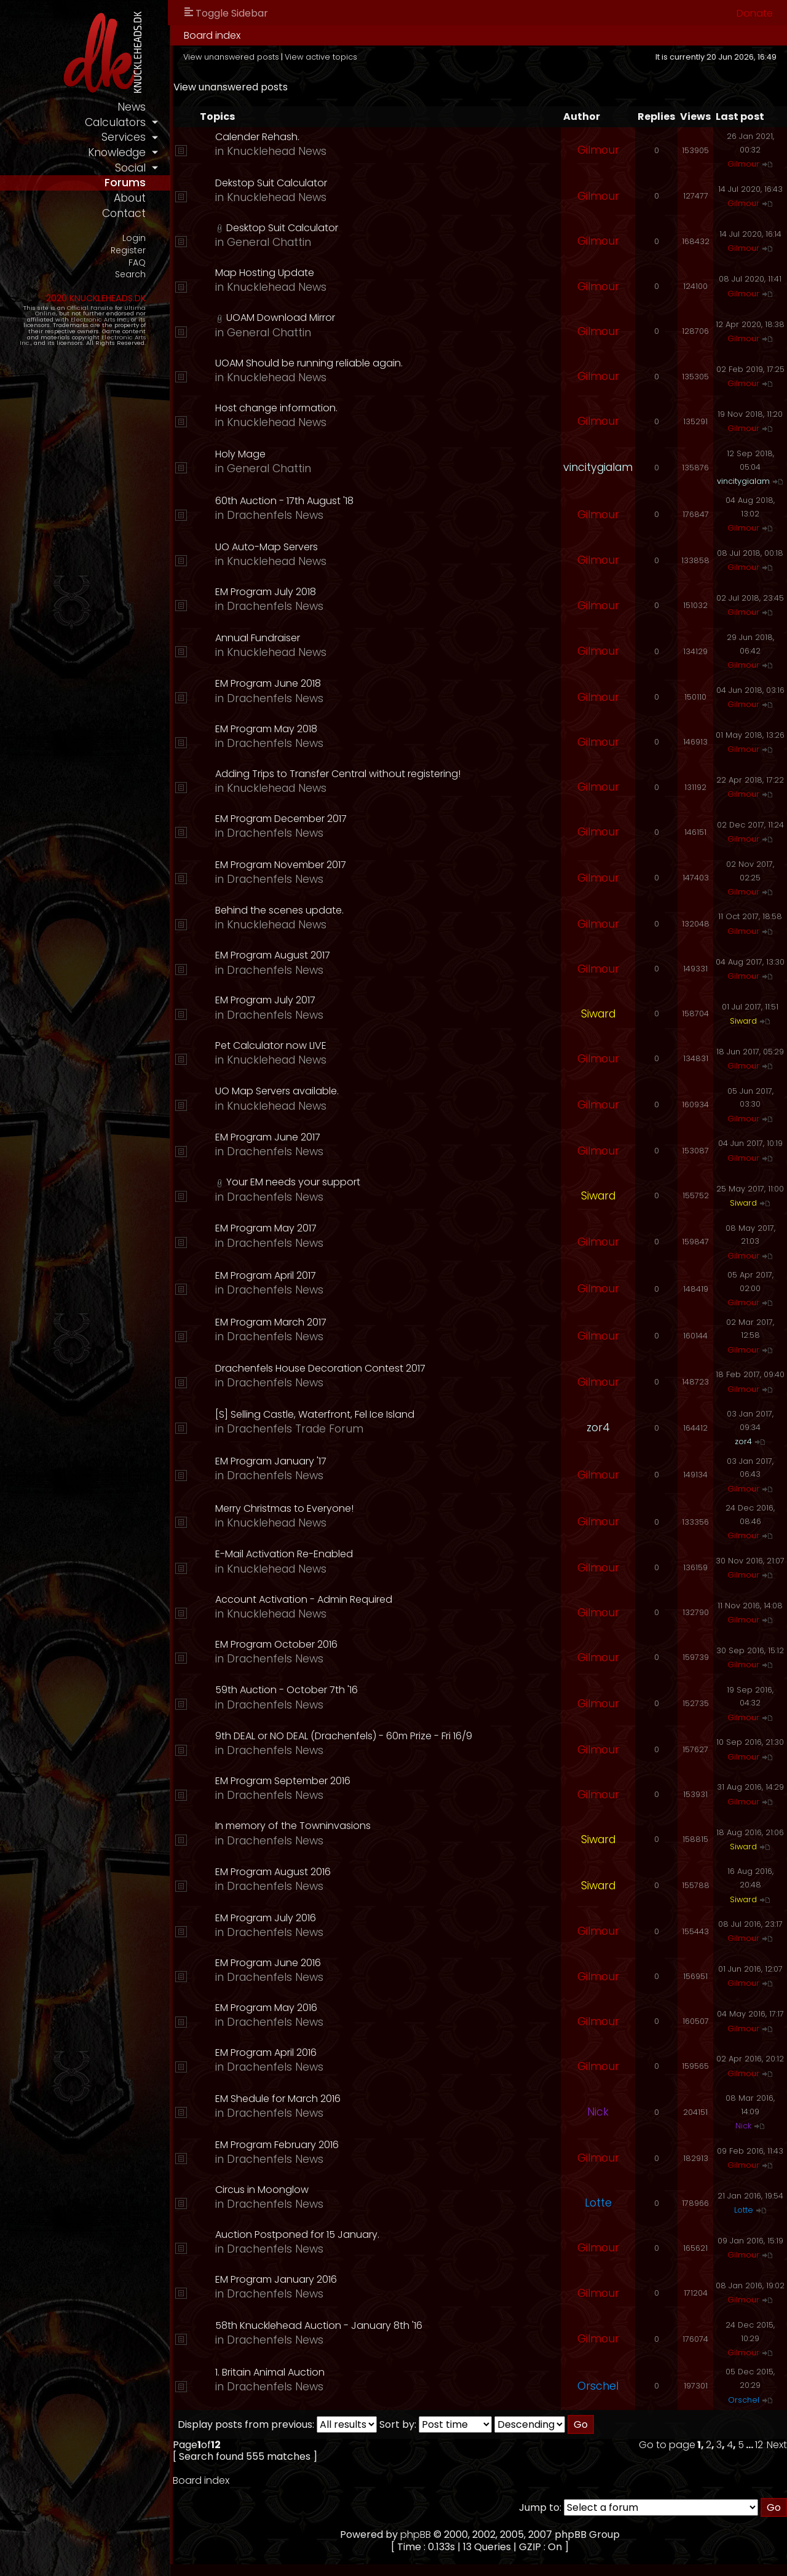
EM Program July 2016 (267, 1918)
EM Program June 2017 (269, 1137)
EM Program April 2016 (267, 2052)
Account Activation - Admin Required (305, 1599)
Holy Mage (242, 454)
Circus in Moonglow (263, 2190)
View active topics (323, 57)
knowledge (119, 152)
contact (126, 213)
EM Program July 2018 (267, 592)
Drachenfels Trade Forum (297, 1428)
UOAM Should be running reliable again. (311, 363)
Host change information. (278, 408)
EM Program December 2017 (283, 819)
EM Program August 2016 (275, 1872)
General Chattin (271, 242)
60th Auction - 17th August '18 (286, 501)
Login (136, 238)
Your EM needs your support (295, 1182)
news (133, 107)
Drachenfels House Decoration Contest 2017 (322, 1368)
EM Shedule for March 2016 (279, 2099)
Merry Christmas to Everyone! (286, 1508)
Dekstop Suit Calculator (273, 183)
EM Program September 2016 (284, 1781)
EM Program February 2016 (279, 2145)
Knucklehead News (278, 151)
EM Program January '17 (272, 1461)
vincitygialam (598, 467)
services (125, 137)
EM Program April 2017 (267, 1275)
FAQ (139, 263)
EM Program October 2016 (278, 1644)
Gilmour (598, 150)
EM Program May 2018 (268, 729)
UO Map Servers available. (279, 1091)
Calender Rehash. (259, 137)
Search (132, 274)
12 (759, 2445)
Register (130, 250)
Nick (598, 2111)
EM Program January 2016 (278, 2279)
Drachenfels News (277, 515)
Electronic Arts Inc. (101, 319)
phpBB (416, 2534)
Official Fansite (92, 308)
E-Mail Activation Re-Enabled (286, 1554)
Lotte (598, 2202)
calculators (117, 122)
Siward (598, 1013)
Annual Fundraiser (259, 638)
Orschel (598, 2386)
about (132, 198)
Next (777, 2445)
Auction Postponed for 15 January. (299, 2234)
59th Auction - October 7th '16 (288, 1690)
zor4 (598, 1427)
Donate (755, 13)
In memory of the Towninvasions (295, 1826)
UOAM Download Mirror (282, 317)
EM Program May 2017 (267, 1228)
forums (127, 182)
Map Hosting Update (266, 273)
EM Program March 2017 (272, 1322)
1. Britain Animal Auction (271, 2372)
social (132, 167)
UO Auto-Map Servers (268, 547)
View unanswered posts (233, 57)
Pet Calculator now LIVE (272, 1045)
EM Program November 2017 (282, 865)
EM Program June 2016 (270, 1963)
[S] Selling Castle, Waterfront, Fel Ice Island (316, 1414)
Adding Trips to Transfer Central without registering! (339, 774)
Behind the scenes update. (281, 910)
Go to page (667, 2445)
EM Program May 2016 (268, 2008)
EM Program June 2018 (270, 683)
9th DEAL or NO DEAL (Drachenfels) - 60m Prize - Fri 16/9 (345, 1736)
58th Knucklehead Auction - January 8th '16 (320, 2325)
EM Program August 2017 (274, 955)
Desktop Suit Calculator (284, 228)
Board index (214, 35)
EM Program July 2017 (267, 1000)
